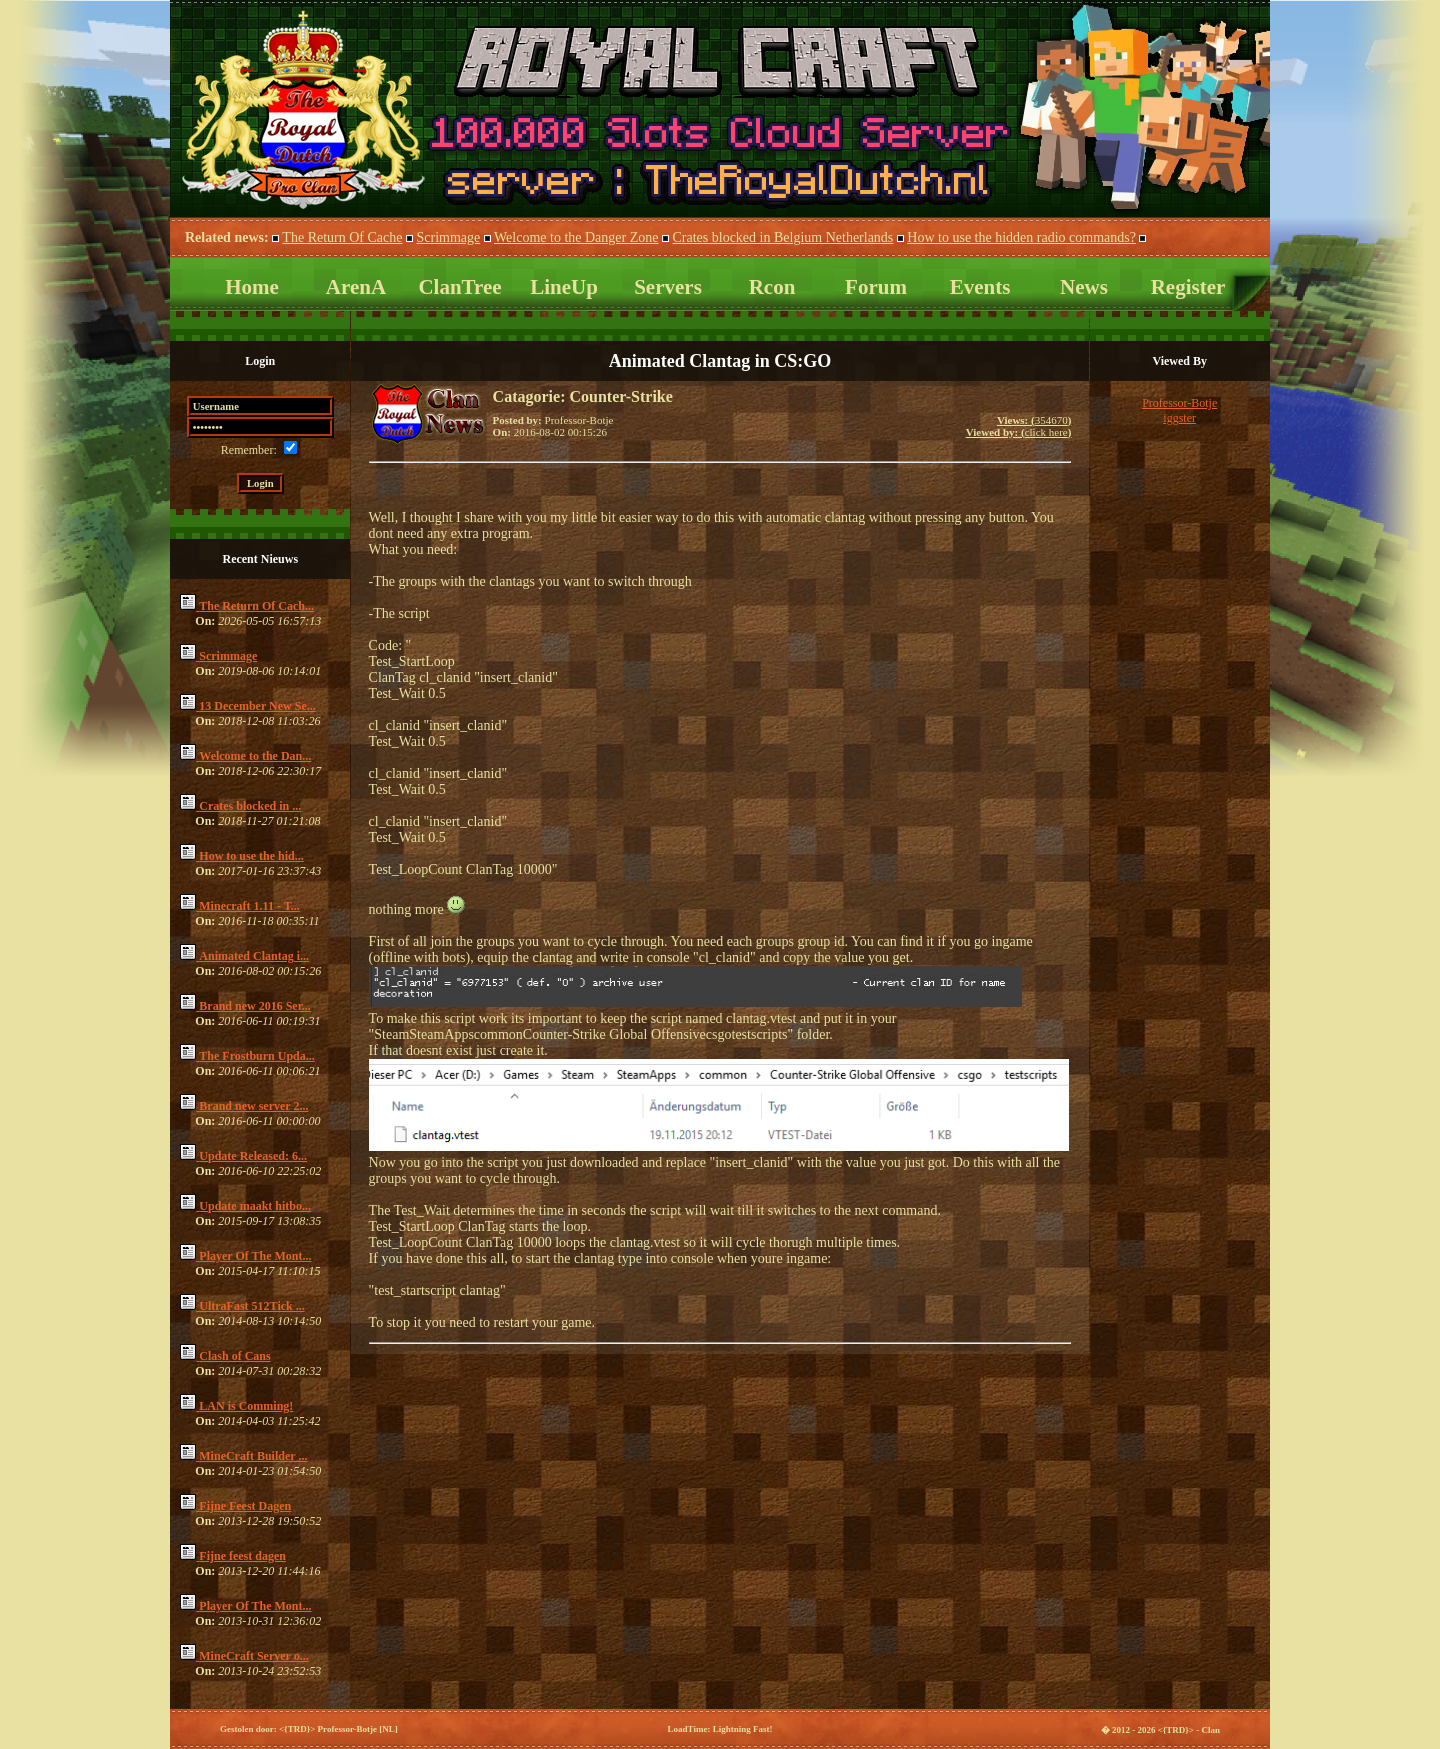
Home (252, 287)
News (1084, 287)
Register (1188, 287)
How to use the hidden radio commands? (1021, 237)
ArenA (356, 287)
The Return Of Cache (342, 237)
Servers (668, 287)
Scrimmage (448, 237)
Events (980, 287)
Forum (876, 287)
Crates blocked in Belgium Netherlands (782, 237)
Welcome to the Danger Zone (576, 237)
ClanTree (459, 287)
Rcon (772, 287)
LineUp (564, 287)
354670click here (1019, 426)
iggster (1179, 418)
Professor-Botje (1179, 403)
